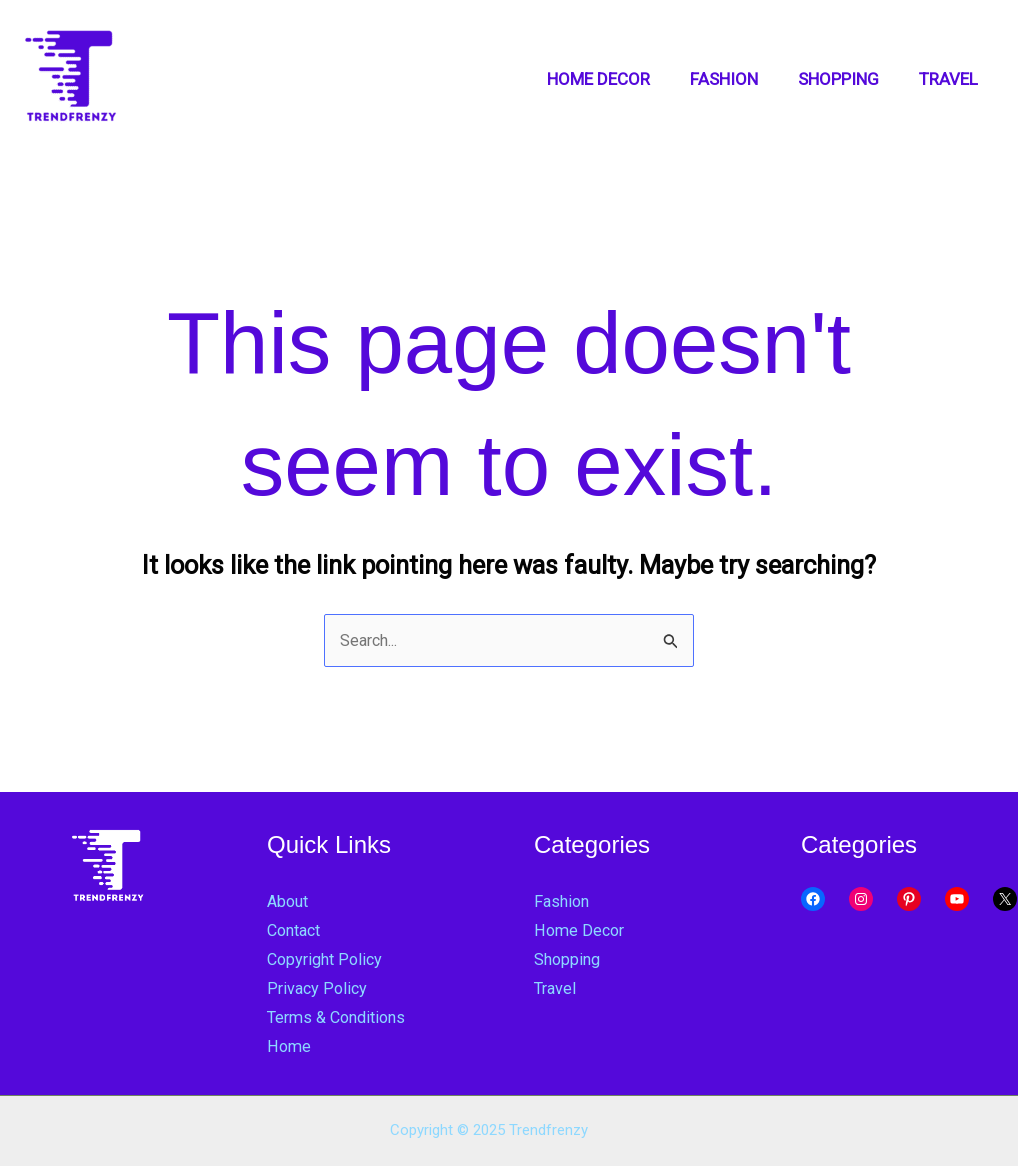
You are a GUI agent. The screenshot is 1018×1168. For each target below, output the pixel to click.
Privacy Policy (318, 989)
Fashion (563, 902)
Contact (297, 931)
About (289, 902)
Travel (556, 989)
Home (289, 1047)
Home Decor (581, 931)
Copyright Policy (328, 960)
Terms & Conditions (341, 1018)
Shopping (569, 960)
